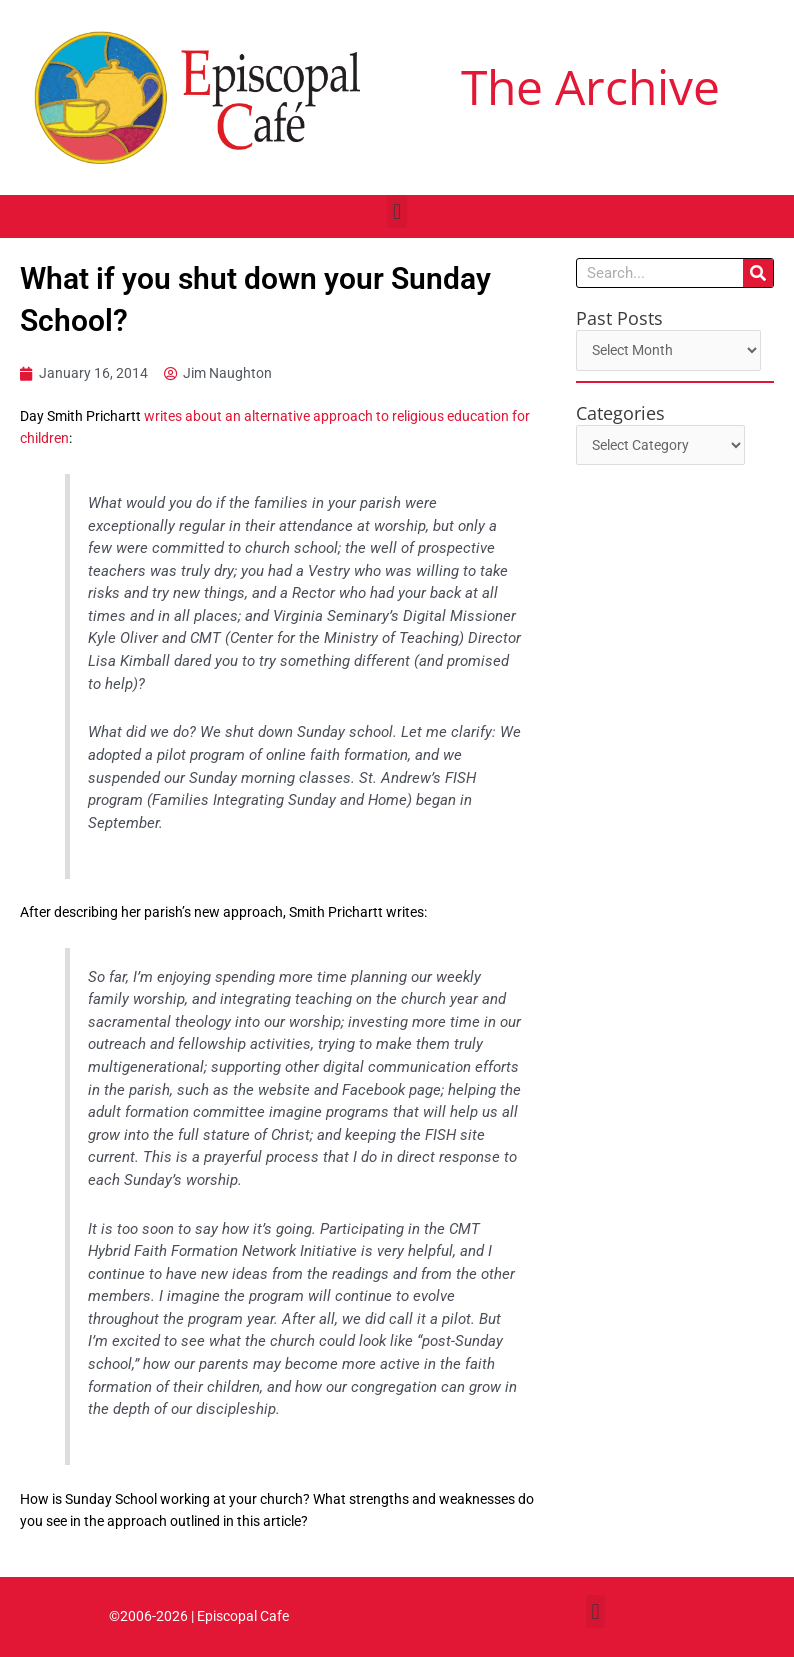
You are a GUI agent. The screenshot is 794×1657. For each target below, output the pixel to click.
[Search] (758, 273)
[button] (396, 211)
